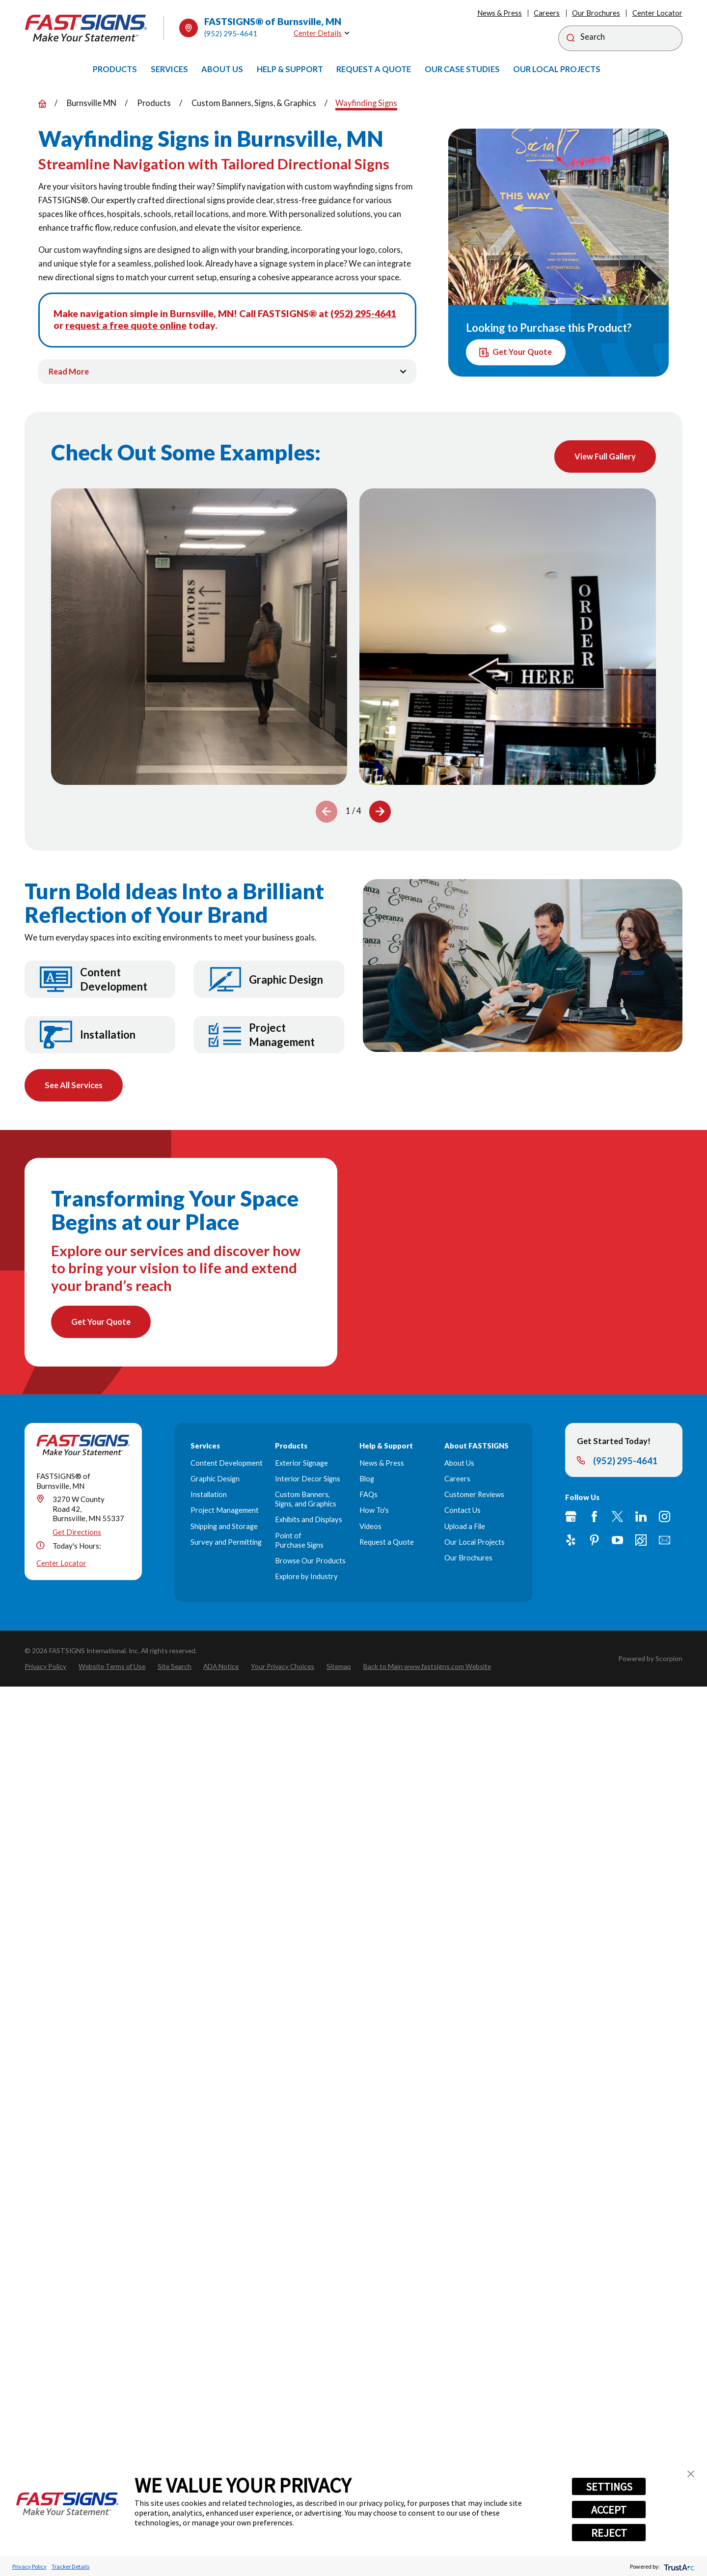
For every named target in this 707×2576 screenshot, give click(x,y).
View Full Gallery (604, 456)
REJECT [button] (609, 2533)
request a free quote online (126, 325)
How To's (374, 1512)
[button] (691, 2474)
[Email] (664, 1541)
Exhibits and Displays (308, 1521)
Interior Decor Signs (307, 1480)
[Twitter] (617, 1518)
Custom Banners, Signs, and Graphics (305, 1501)
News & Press (499, 13)
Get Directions (77, 1534)
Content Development (226, 1464)
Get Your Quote (516, 352)
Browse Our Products (310, 1562)
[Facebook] (594, 1518)
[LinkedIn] (641, 1518)
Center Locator (657, 13)
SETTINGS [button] (609, 2487)
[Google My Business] (570, 1518)
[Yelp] (570, 1541)
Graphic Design (215, 1480)
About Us (459, 1464)
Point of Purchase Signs (299, 1542)
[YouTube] (617, 1541)
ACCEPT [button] (608, 2510)
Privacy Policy (29, 2566)
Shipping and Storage (224, 1528)
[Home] (86, 28)
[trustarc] (678, 2566)
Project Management (224, 1512)
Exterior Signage (301, 1464)
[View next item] (380, 812)
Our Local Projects (474, 1543)
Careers (547, 13)
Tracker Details (70, 2566)
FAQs (368, 1496)
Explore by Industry (306, 1578)
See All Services (74, 1086)
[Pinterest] (594, 1541)
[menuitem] (115, 69)
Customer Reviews (474, 1496)
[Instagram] (664, 1518)
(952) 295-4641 (230, 33)
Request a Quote (386, 1543)
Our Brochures (596, 13)
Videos (370, 1528)
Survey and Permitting (226, 1543)
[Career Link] (641, 1541)
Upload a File (464, 1528)
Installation (208, 1496)
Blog (366, 1480)
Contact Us (462, 1512)
